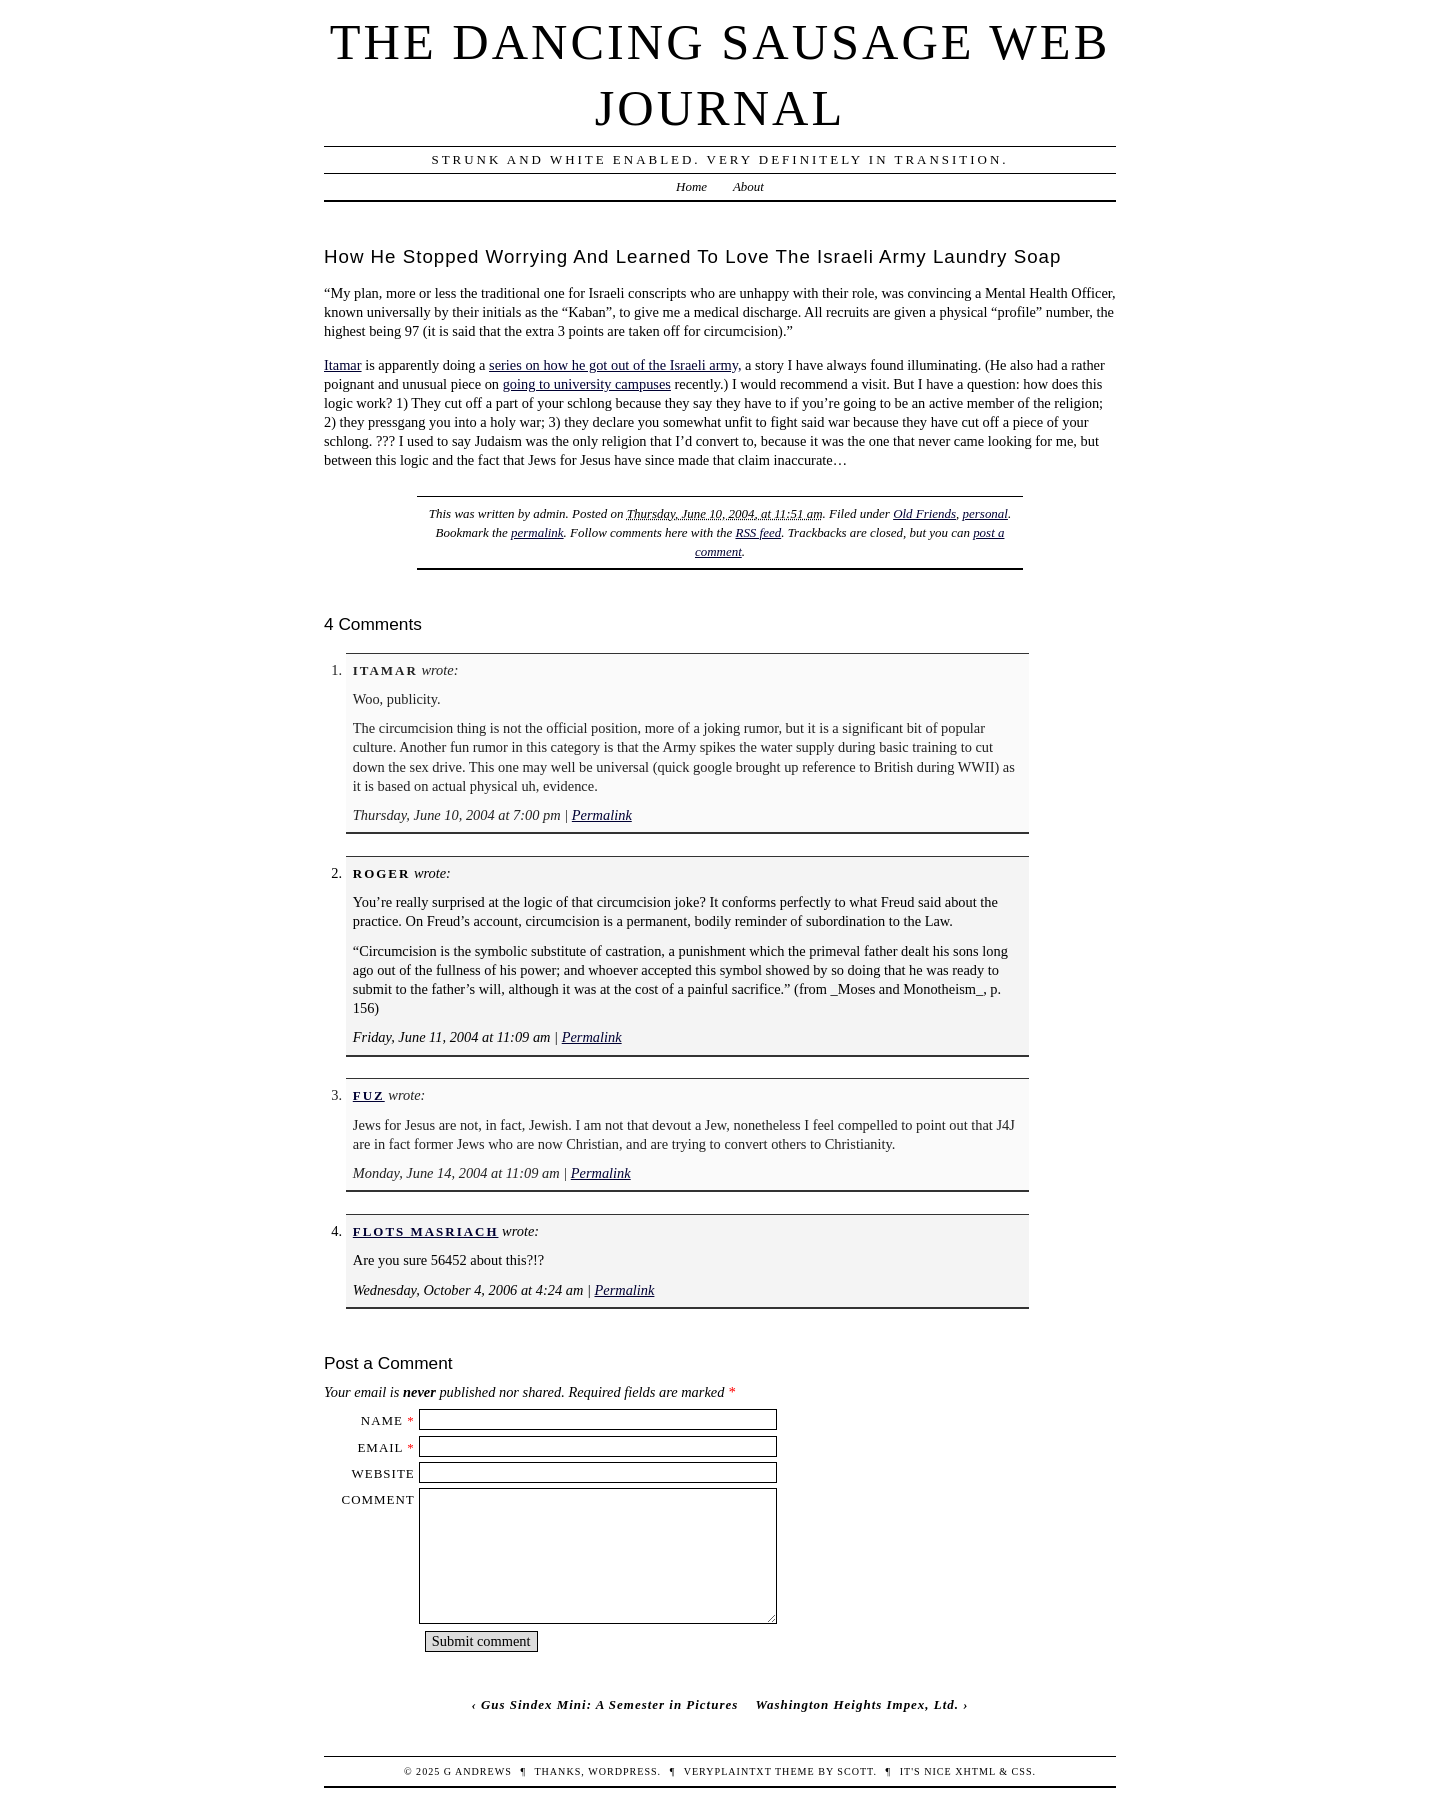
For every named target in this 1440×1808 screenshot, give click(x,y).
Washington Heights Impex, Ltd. (857, 1704)
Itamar (343, 365)
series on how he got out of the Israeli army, (615, 365)
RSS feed (758, 532)
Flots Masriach (426, 1231)
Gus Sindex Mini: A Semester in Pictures (609, 1704)
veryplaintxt (728, 1771)
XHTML (975, 1771)
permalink (537, 532)
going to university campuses (587, 384)
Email (380, 1447)
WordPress (622, 1771)
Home (691, 186)
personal (985, 513)
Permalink (602, 815)
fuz (369, 1095)
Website (383, 1473)
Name (382, 1420)
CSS (1022, 1771)
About (748, 186)
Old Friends (924, 513)
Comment (378, 1499)
